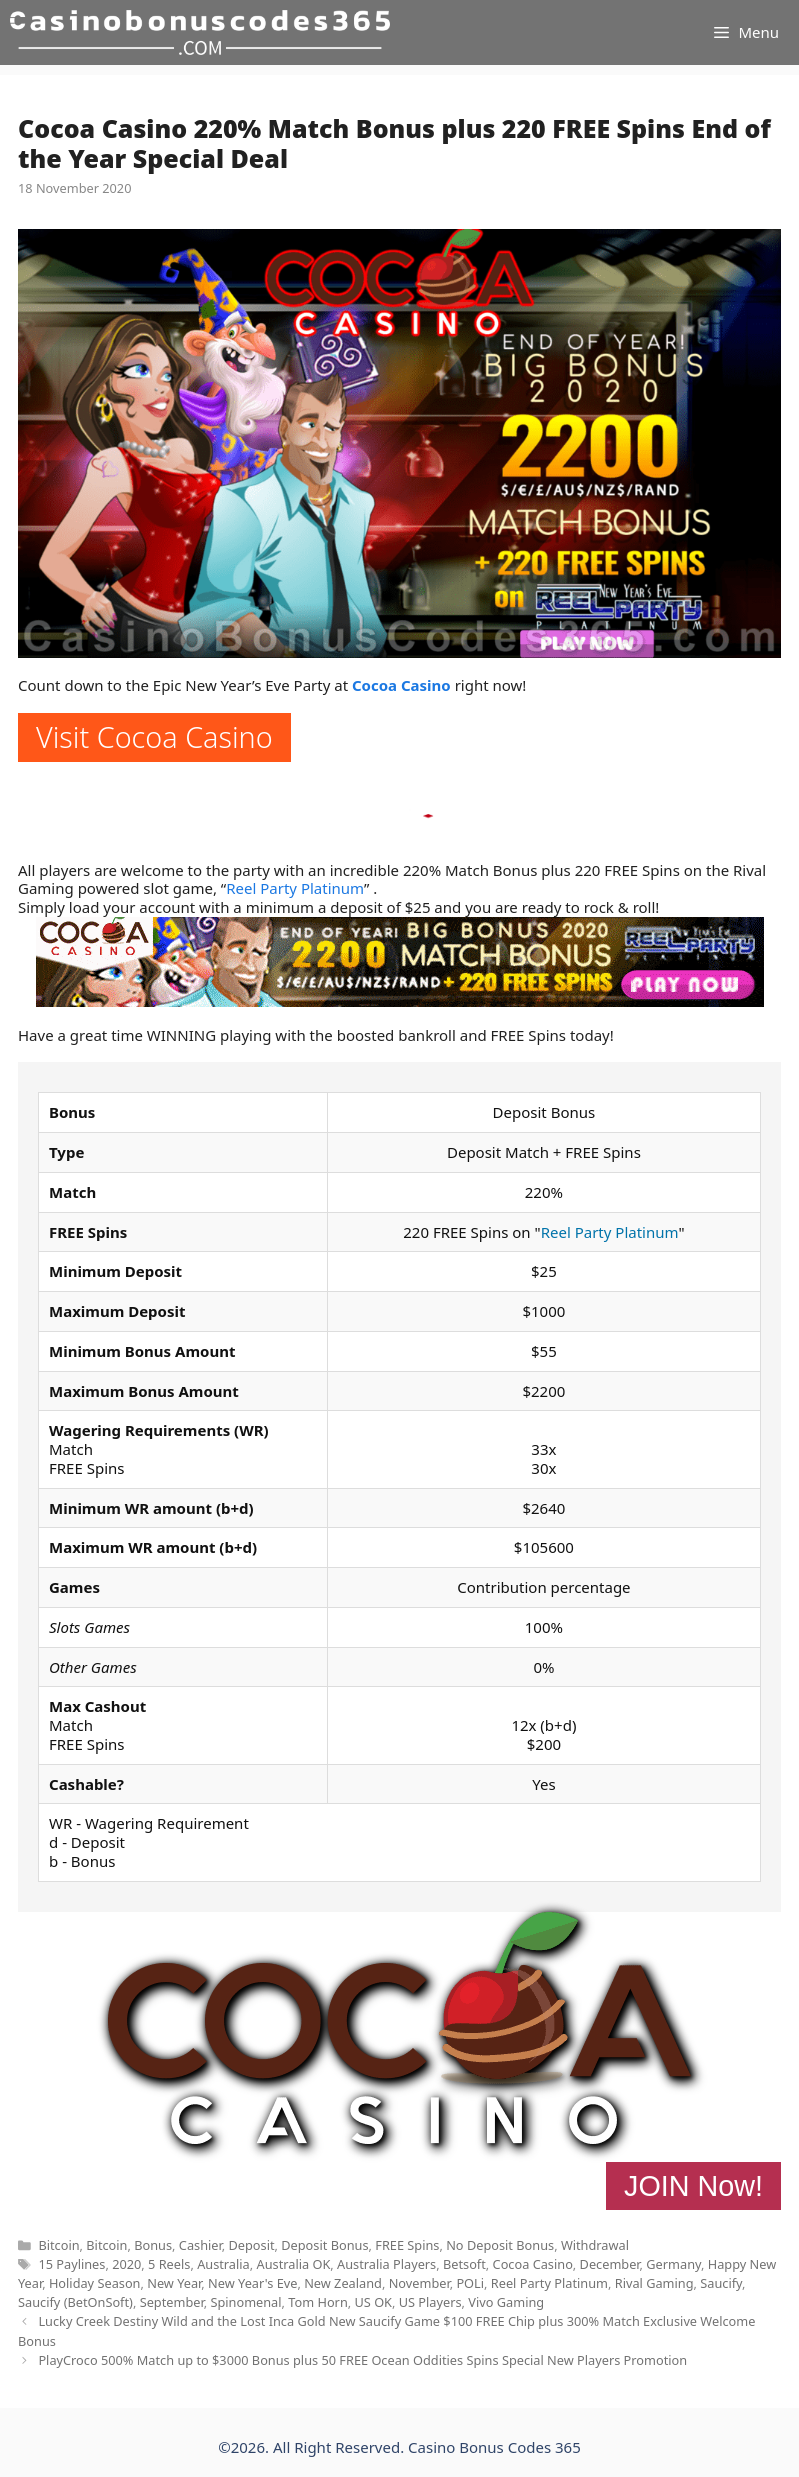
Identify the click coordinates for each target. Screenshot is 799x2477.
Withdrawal (595, 2245)
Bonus (153, 2245)
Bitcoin (58, 2245)
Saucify (721, 2283)
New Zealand (343, 2283)
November (419, 2283)
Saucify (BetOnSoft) (75, 2302)
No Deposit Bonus (500, 2245)
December (610, 2264)
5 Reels (169, 2264)
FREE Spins (407, 2245)
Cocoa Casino (401, 685)
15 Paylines (71, 2264)
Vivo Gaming (506, 2302)
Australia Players (386, 2264)
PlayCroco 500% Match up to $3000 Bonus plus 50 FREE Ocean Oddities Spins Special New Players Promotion (362, 2360)
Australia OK (294, 2264)
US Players (430, 2302)
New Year (174, 2283)
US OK (374, 2302)
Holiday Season (95, 2283)
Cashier (200, 2245)
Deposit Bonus (324, 2245)
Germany (673, 2264)
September (172, 2302)
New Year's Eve (252, 2283)
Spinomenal (245, 2302)
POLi (470, 2283)
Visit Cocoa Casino (154, 736)
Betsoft (464, 2264)
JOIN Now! (693, 2186)
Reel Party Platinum (295, 888)
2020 (126, 2264)
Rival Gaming (654, 2283)
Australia (223, 2264)
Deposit (251, 2245)
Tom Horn (317, 2302)
